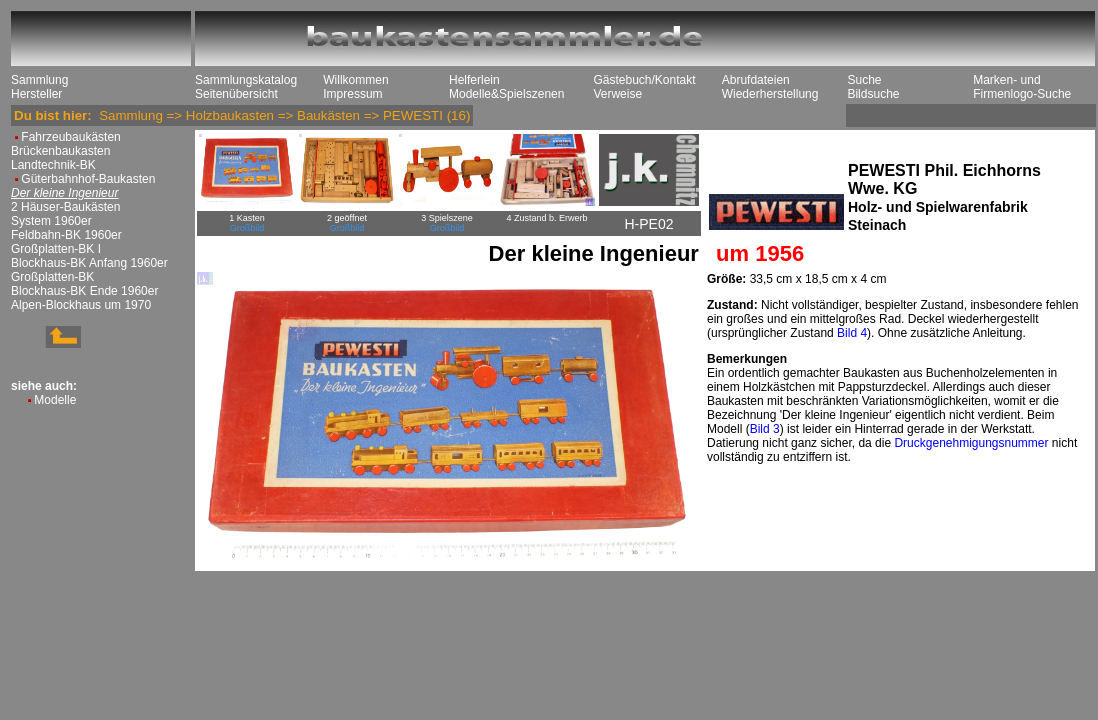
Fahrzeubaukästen (70, 137)
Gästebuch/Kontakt (644, 80)
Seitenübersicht (236, 94)
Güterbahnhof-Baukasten (88, 179)
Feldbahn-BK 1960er (66, 235)
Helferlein (474, 80)
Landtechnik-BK (53, 165)
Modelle (55, 400)
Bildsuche (873, 94)
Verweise (617, 94)
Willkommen (355, 80)
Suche (864, 80)
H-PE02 (648, 224)
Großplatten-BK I (56, 249)
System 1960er (51, 221)
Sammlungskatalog (246, 80)
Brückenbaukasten (60, 151)
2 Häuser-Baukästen (65, 207)
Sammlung (39, 80)
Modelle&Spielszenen (506, 94)
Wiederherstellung (770, 94)
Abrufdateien (756, 80)
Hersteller (36, 94)
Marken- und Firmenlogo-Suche (1022, 87)
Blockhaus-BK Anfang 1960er (89, 263)
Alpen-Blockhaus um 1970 (81, 305)
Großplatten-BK (52, 277)
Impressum (352, 94)
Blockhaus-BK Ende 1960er (84, 291)
